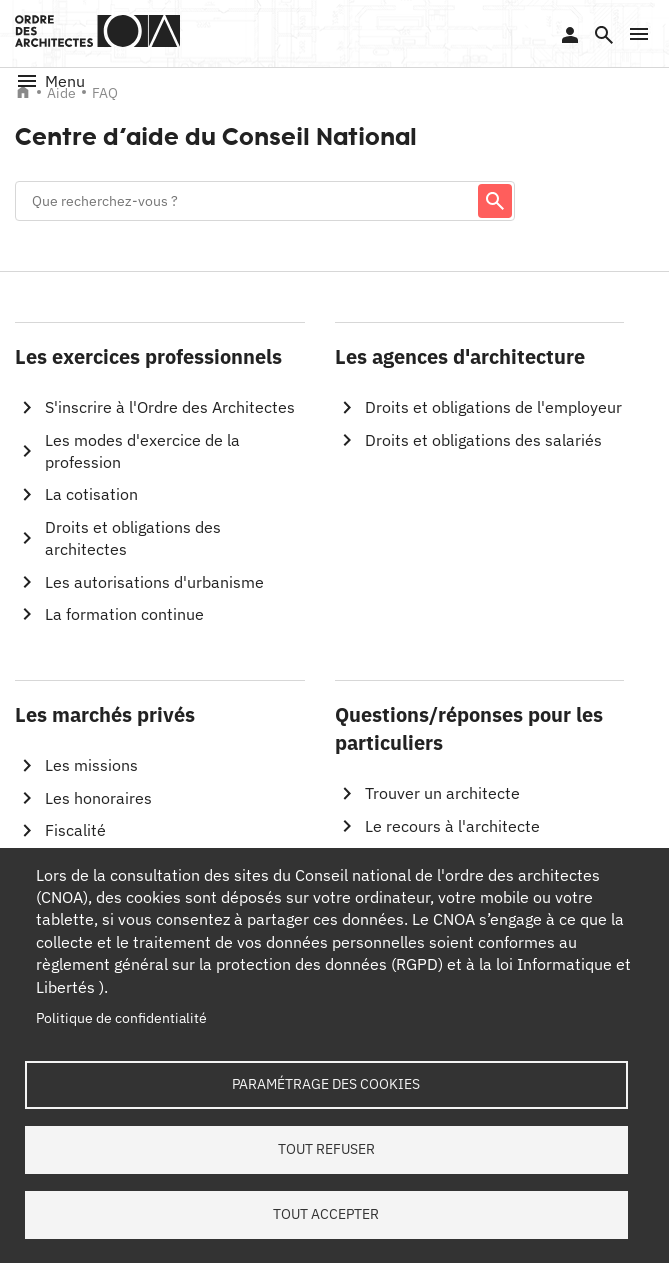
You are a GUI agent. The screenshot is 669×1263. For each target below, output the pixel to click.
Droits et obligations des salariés (483, 440)
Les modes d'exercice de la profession (142, 451)
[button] (639, 34)
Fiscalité (75, 830)
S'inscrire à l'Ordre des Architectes (170, 407)
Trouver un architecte (442, 793)
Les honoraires (98, 798)
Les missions (91, 765)
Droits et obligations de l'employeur (493, 407)
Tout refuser (326, 1149)
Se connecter (570, 35)
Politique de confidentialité (121, 1018)
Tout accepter (326, 1214)
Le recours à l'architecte (452, 826)
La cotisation (91, 494)
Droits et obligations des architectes (133, 538)
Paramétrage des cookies (326, 1084)
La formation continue (124, 614)
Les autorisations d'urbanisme (154, 582)
